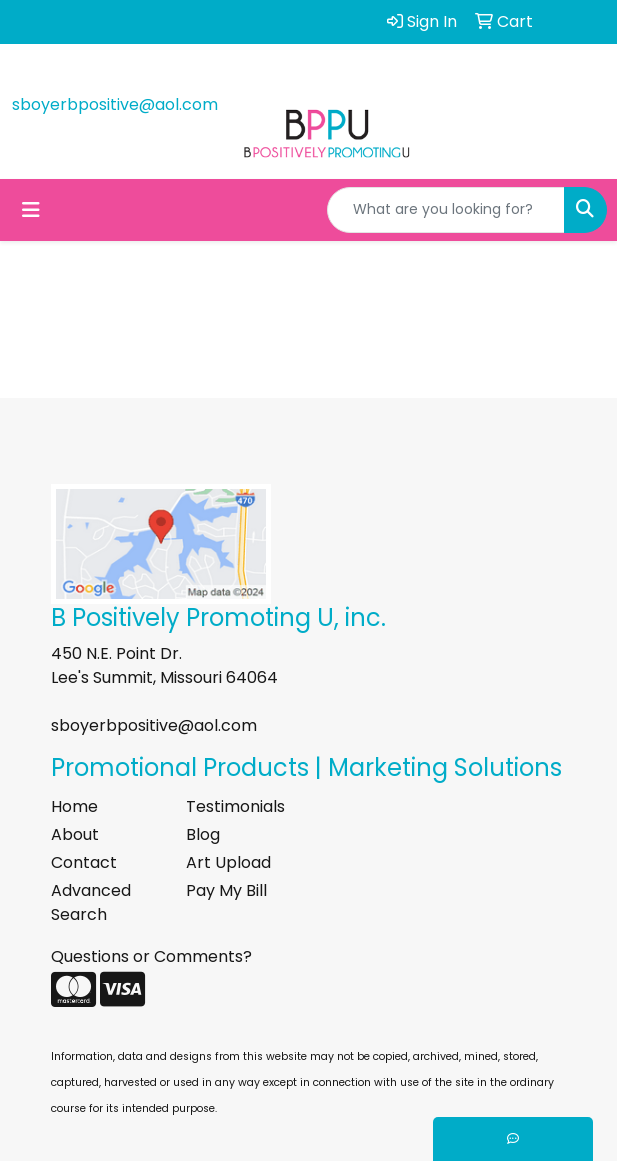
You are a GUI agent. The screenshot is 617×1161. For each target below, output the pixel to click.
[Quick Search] (446, 210)
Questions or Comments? (151, 956)
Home (74, 806)
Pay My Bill (226, 890)
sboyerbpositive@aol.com (115, 104)
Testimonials (235, 806)
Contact (84, 862)
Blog (203, 834)
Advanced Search (91, 902)
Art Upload (228, 862)
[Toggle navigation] (31, 210)
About (75, 834)
